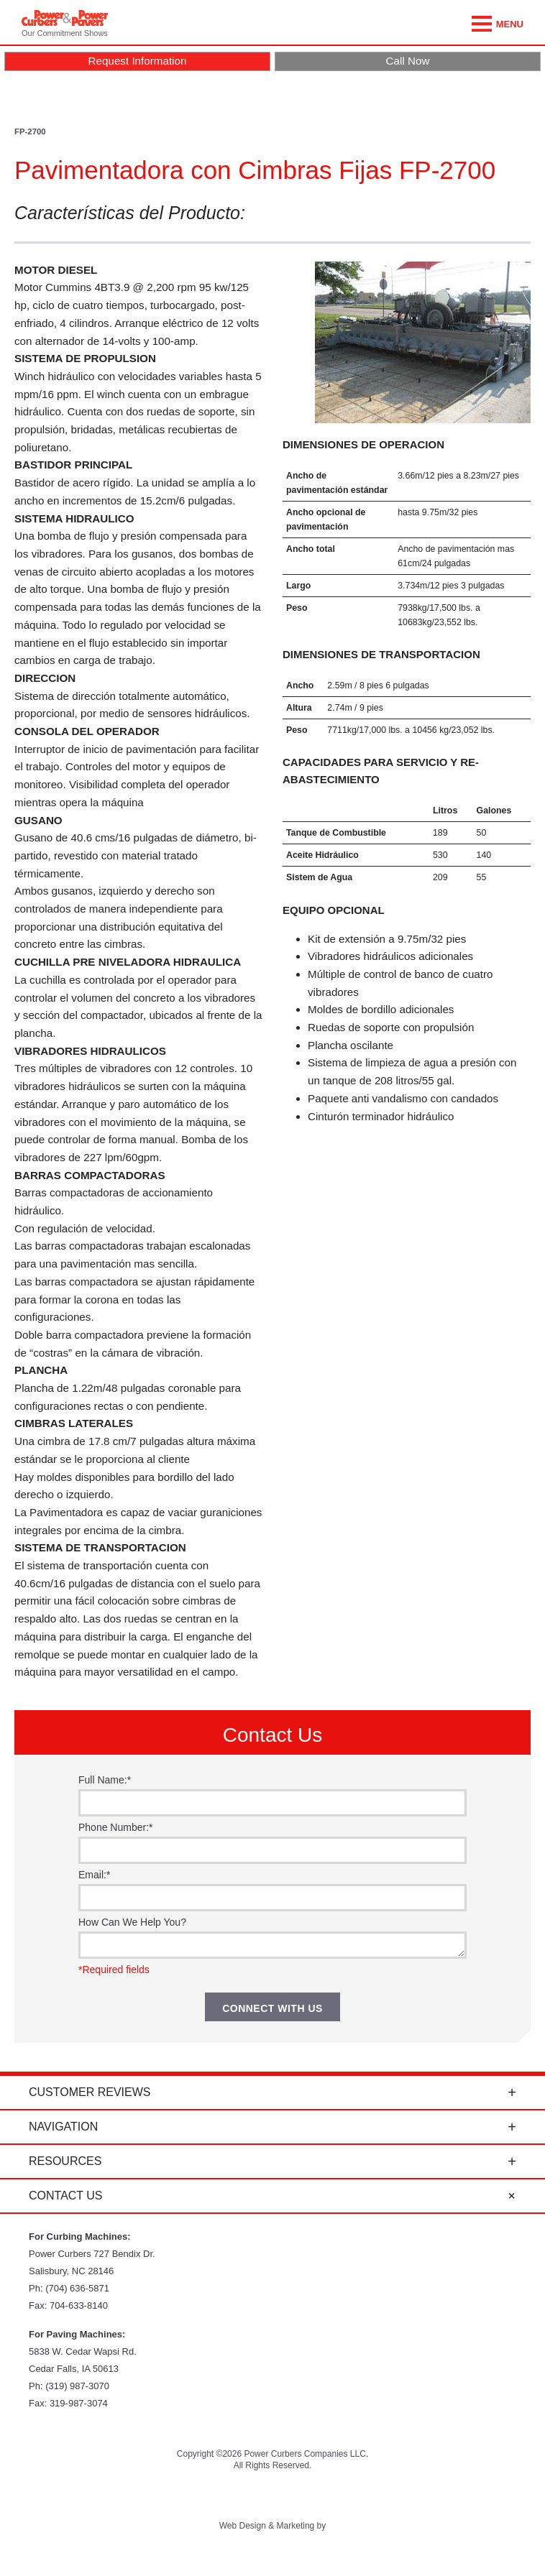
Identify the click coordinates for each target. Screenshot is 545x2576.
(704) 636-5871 (77, 2288)
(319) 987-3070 (77, 2386)
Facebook (273, 2496)
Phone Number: (115, 1827)
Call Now (408, 61)
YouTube (235, 2496)
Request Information (137, 61)
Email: (94, 1874)
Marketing (296, 2526)
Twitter (199, 2496)
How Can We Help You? (132, 1922)
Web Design (242, 2526)
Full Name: (104, 1780)
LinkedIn (346, 2496)
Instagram (309, 2496)
